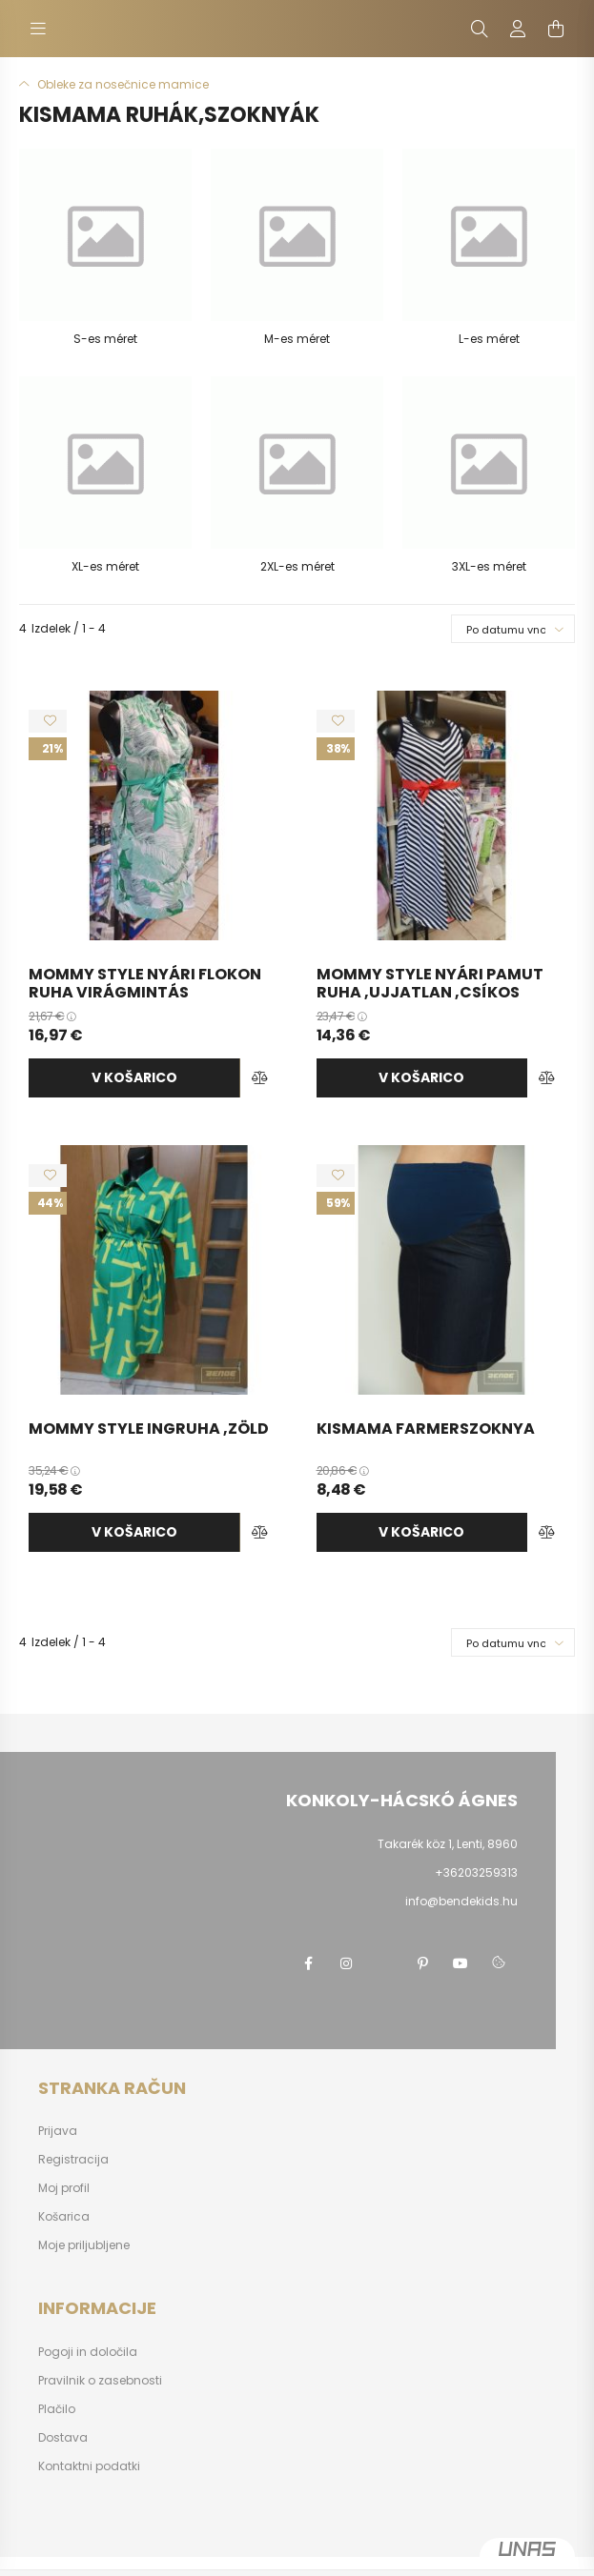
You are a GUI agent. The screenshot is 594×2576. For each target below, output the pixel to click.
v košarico (134, 1077)
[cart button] (556, 29)
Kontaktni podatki (89, 2466)
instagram (346, 1963)
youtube (460, 1963)
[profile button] (518, 29)
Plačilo (56, 2409)
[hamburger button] (38, 29)
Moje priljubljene (84, 2245)
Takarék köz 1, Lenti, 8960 (448, 1844)
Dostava (63, 2438)
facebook (308, 1963)
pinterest (422, 1963)
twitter (384, 1963)
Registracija (73, 2159)
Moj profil (64, 2188)
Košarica (64, 2217)
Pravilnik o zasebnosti (100, 2380)
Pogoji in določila (87, 2352)
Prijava (57, 2131)
